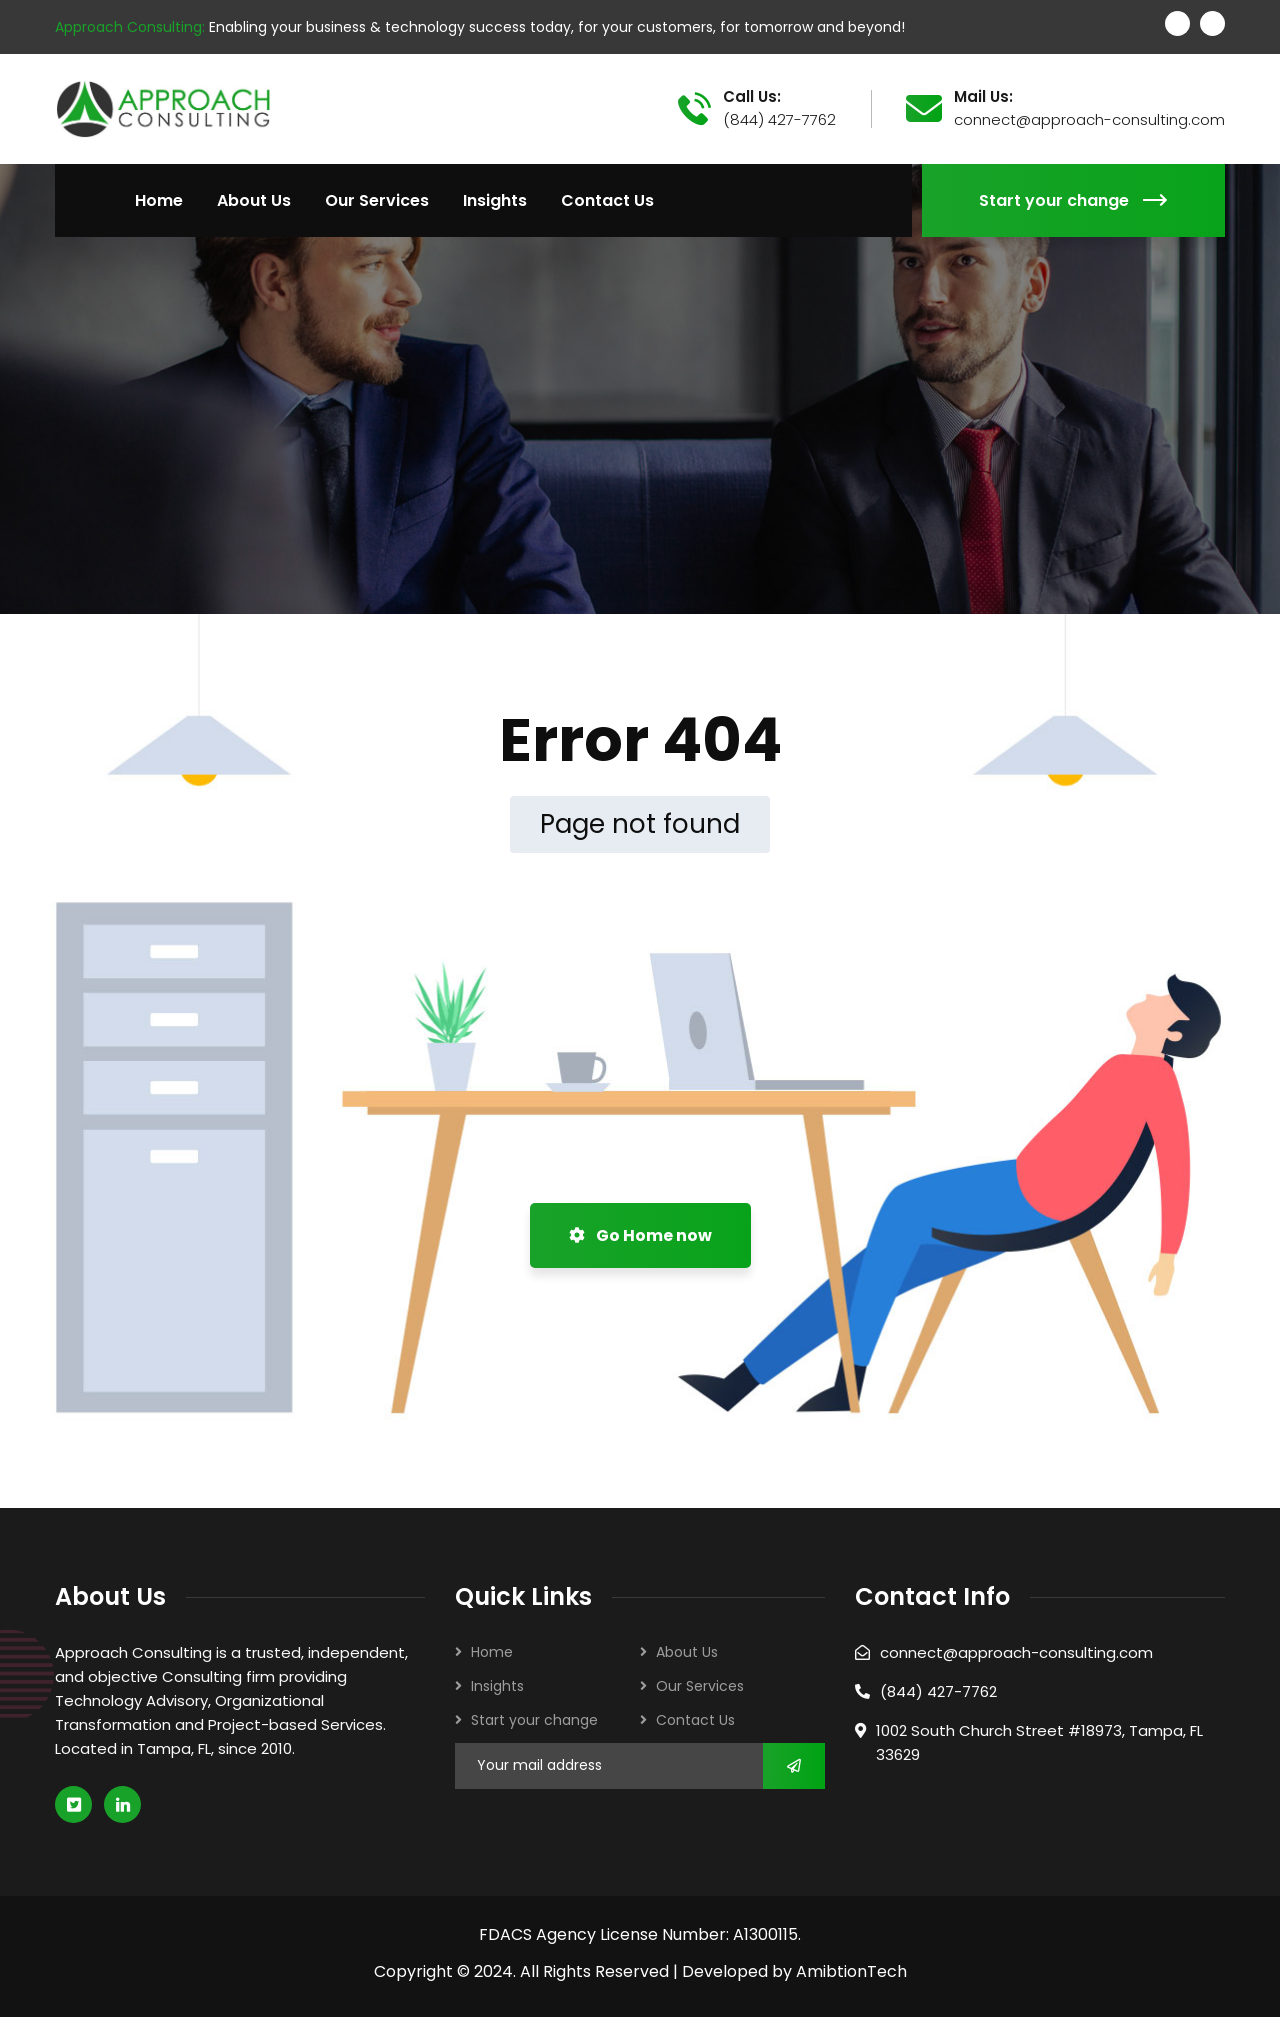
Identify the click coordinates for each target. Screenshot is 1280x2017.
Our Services (700, 1686)
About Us (687, 1652)
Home (492, 1652)
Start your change (1073, 200)
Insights (497, 1686)
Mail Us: (983, 97)
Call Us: (752, 97)
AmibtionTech (851, 1971)
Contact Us (695, 1720)
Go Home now (640, 1235)
